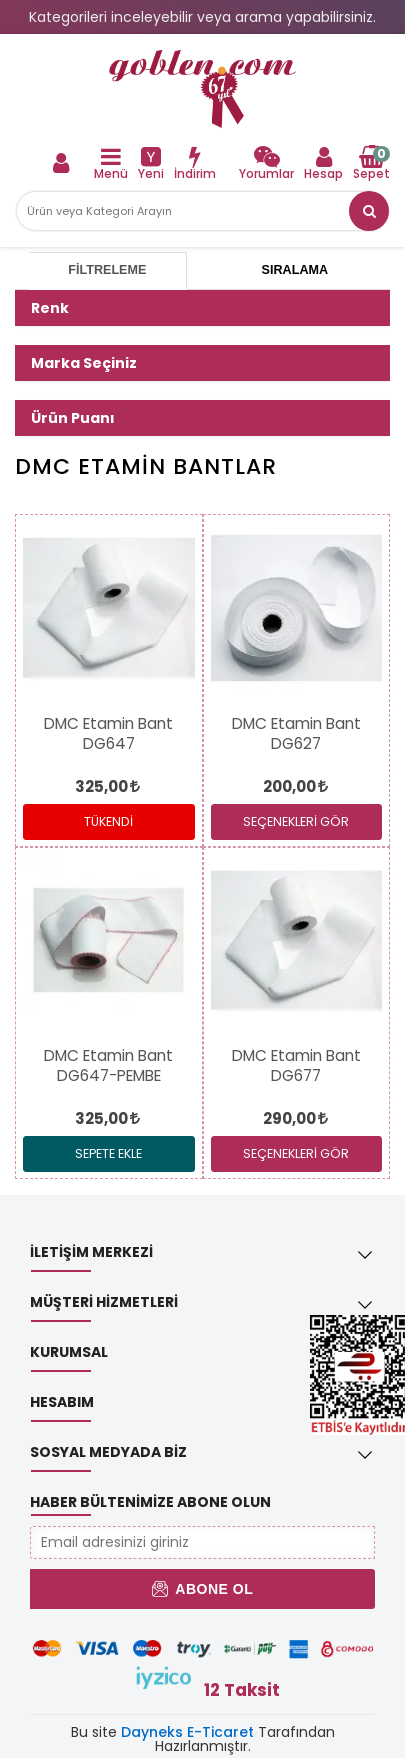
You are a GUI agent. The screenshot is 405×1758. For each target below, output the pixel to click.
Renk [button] (50, 308)
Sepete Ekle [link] (108, 1153)
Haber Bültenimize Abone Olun (150, 1502)
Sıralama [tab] (295, 270)
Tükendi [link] (108, 821)
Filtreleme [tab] (107, 270)
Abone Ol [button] (202, 1589)
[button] (369, 211)
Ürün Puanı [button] (73, 418)
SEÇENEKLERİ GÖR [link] (296, 821)
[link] (202, 89)
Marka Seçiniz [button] (84, 363)
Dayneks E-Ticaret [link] (187, 1732)
